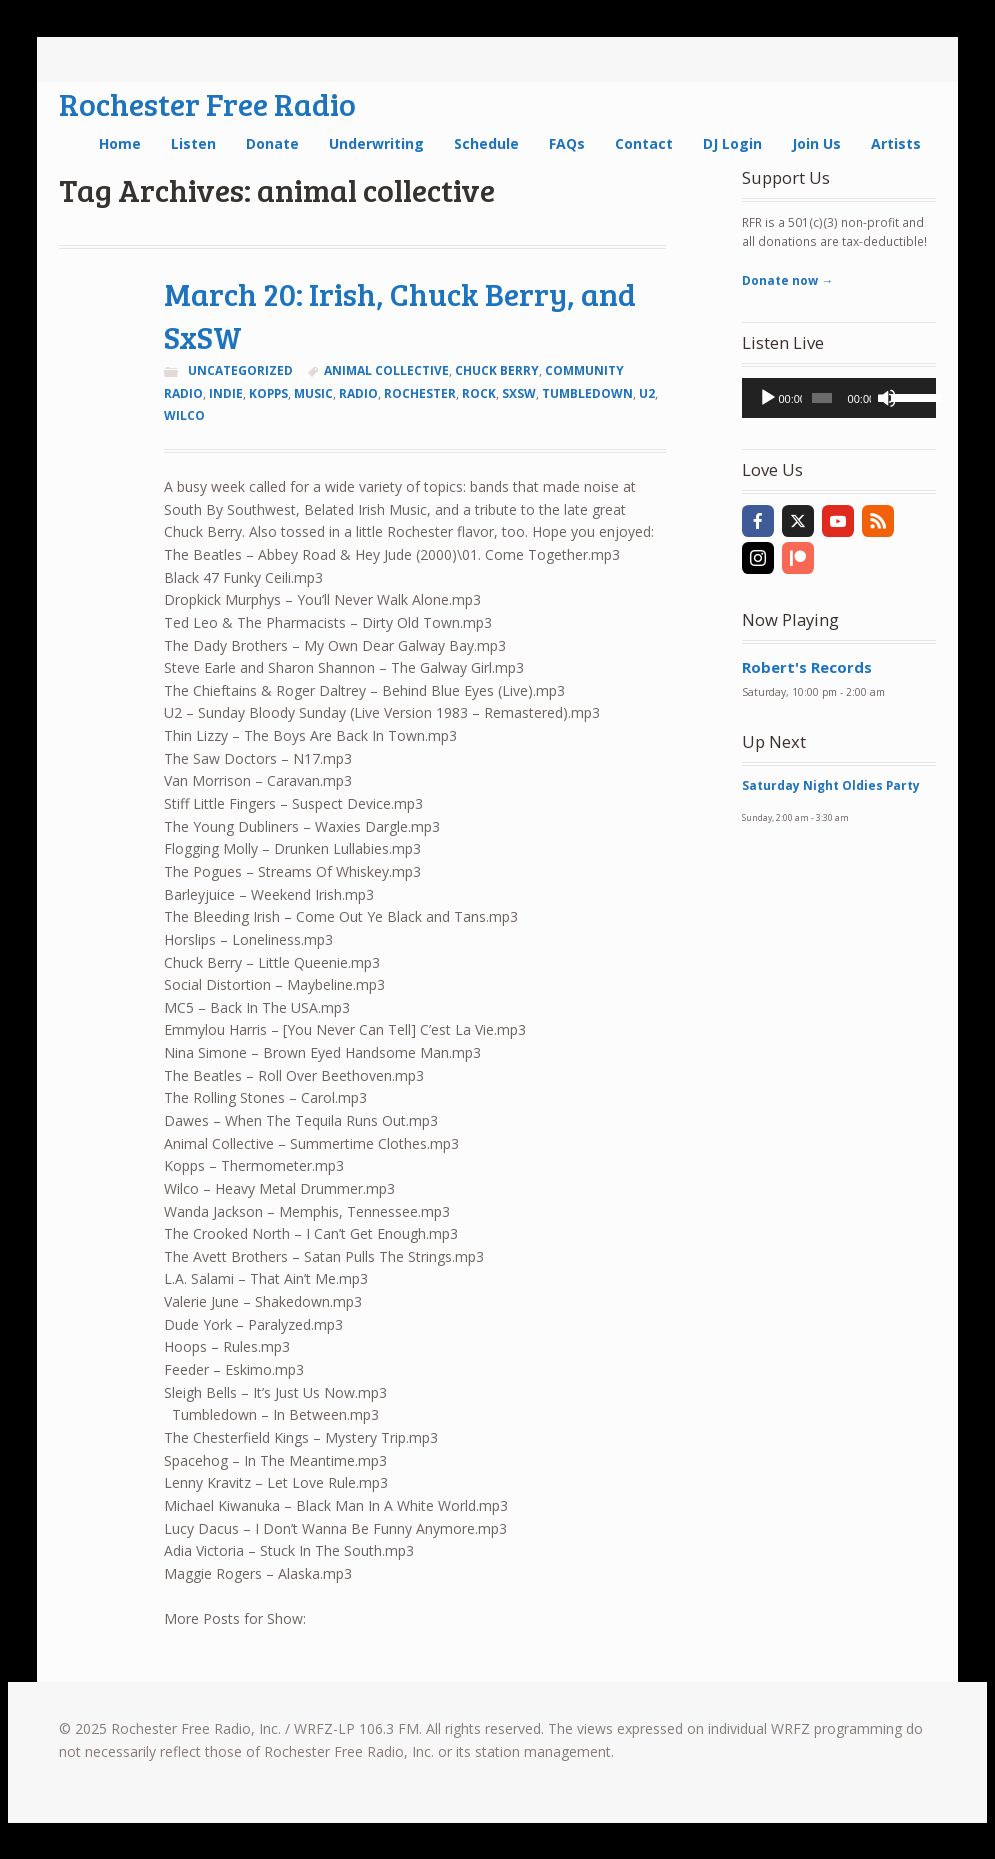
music (313, 393)
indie (226, 393)
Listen (193, 143)
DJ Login (732, 143)
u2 (647, 393)
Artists (896, 143)
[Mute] (887, 398)
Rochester (420, 393)
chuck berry (497, 370)
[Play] (768, 398)
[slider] (822, 398)
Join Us (816, 143)
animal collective (386, 370)
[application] (838, 398)
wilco (184, 415)
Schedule (486, 143)
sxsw (519, 393)
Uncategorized (240, 370)
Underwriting (376, 143)
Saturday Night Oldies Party (831, 785)
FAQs (567, 143)
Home (120, 143)
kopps (268, 393)
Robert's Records (807, 667)
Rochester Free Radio (207, 103)
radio (358, 393)
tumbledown (587, 393)
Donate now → (787, 280)
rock (479, 393)
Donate (272, 143)
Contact (644, 143)
